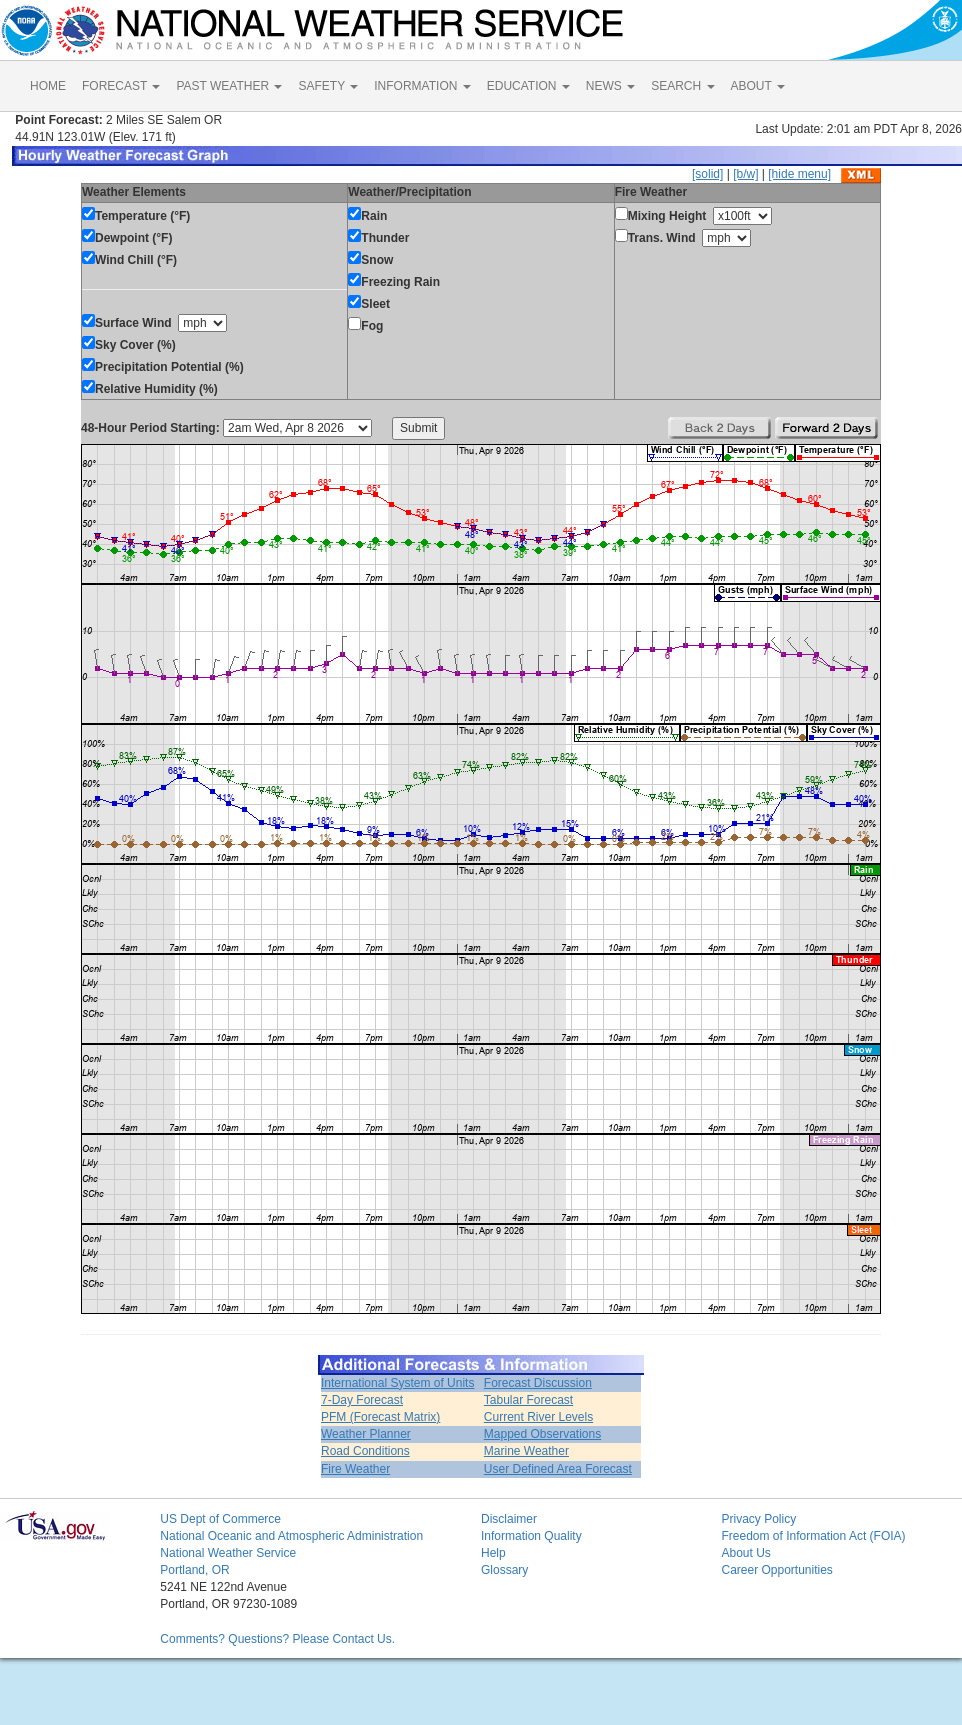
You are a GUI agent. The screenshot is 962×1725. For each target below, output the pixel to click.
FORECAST (121, 86)
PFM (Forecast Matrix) (380, 1417)
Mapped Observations (542, 1434)
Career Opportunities (776, 1570)
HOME (48, 86)
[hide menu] (799, 174)
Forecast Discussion (538, 1383)
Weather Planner (366, 1434)
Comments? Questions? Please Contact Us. (277, 1639)
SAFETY (328, 86)
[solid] (707, 174)
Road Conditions (365, 1451)
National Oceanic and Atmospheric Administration (291, 1536)
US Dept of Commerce (220, 1519)
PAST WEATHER (229, 86)
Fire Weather (355, 1469)
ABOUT (758, 86)
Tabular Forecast (528, 1400)
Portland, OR (194, 1570)
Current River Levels (538, 1417)
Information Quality (531, 1536)
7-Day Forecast (362, 1400)
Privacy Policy (758, 1519)
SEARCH (682, 86)
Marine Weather (526, 1451)
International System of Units (397, 1383)
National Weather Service (228, 1553)
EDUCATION (528, 86)
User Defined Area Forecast (558, 1469)
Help (493, 1553)
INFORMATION (422, 86)
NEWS (610, 86)
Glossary (504, 1570)
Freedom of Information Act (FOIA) (813, 1536)
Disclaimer (509, 1519)
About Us (745, 1553)
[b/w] (745, 174)
